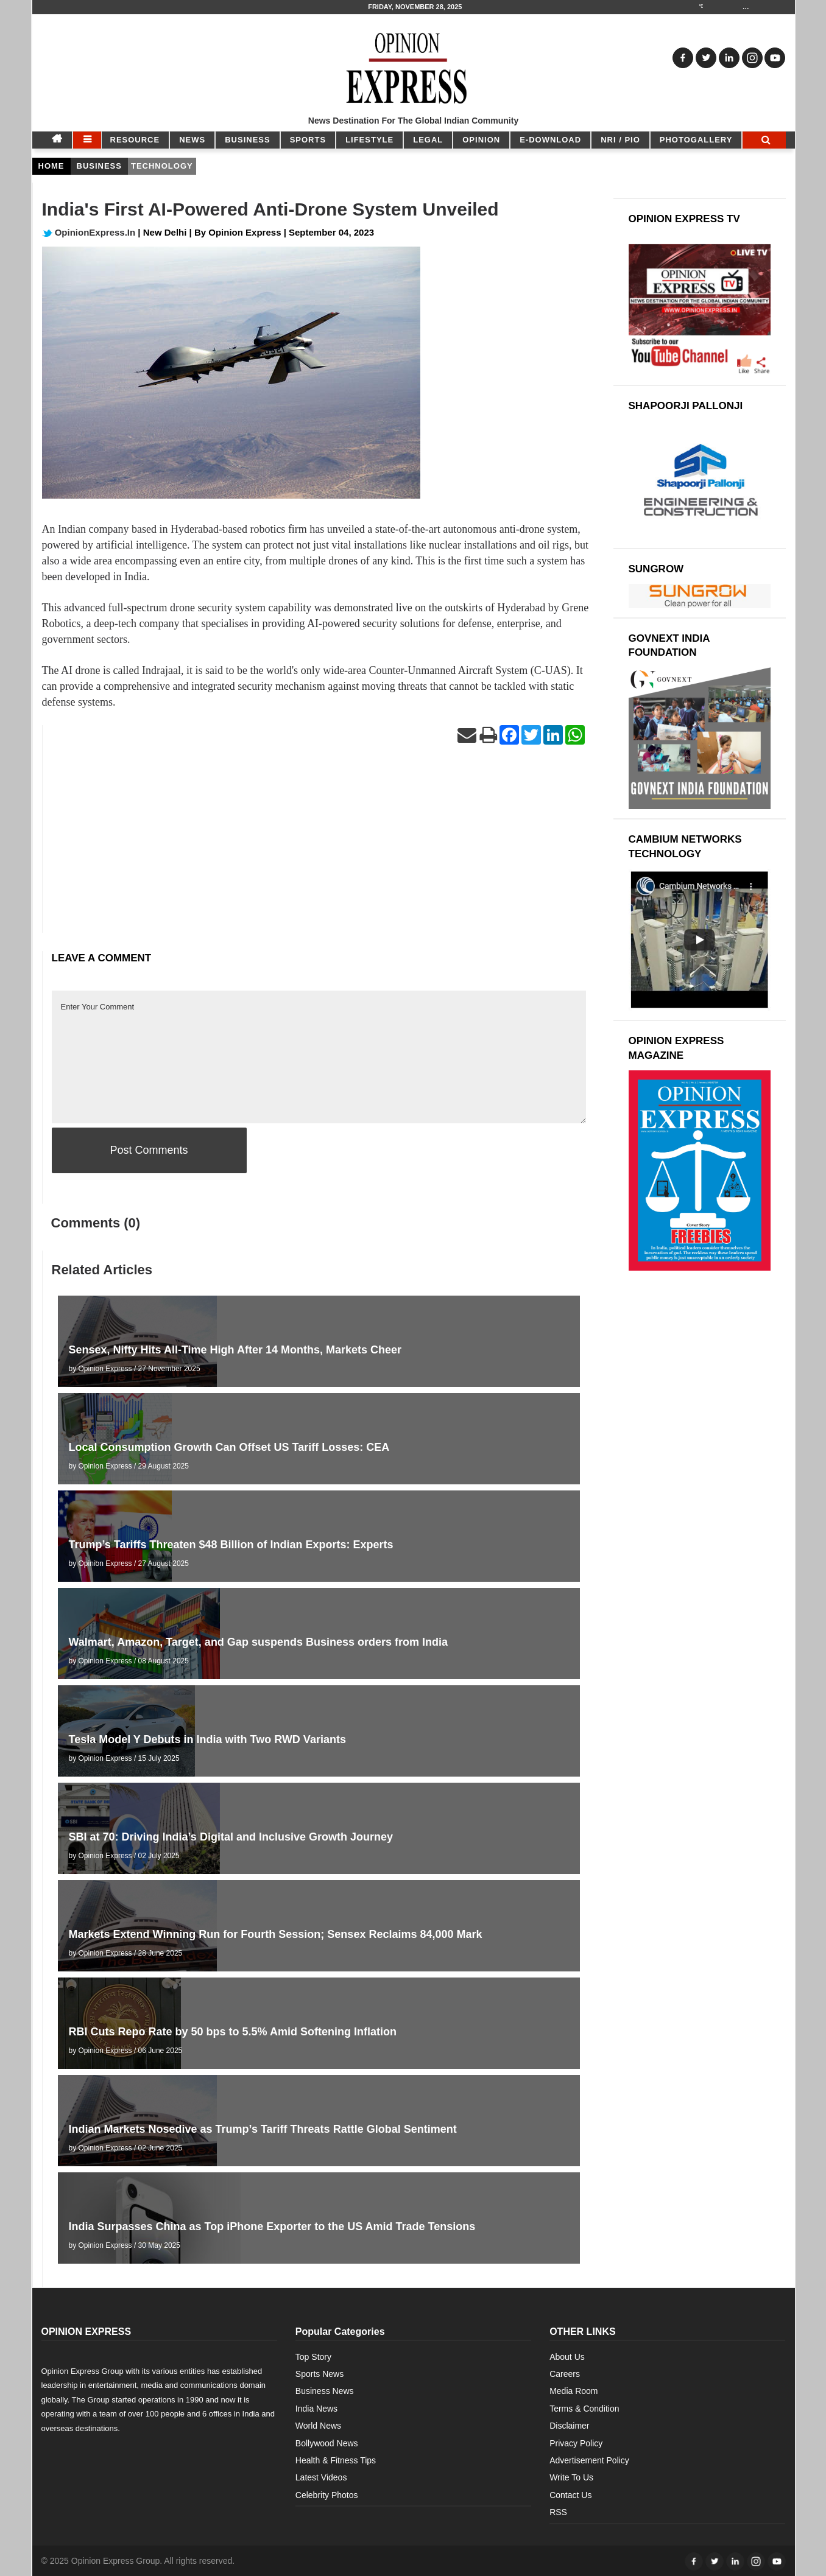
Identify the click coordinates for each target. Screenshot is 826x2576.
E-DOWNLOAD (550, 139)
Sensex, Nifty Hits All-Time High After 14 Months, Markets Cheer (235, 1350)
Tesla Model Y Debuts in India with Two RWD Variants (207, 1739)
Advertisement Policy (589, 2460)
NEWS (192, 139)
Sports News (319, 2374)
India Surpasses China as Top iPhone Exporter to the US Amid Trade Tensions (272, 2226)
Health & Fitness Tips (335, 2460)
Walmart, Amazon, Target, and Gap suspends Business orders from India (258, 1642)
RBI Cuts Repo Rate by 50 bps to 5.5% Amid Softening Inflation (233, 2032)
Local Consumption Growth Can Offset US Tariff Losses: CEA (229, 1447)
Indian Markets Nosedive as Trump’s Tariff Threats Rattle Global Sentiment (263, 2129)
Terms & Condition (584, 2408)
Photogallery (696, 139)
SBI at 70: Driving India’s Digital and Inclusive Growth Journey (231, 1837)
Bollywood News (326, 2443)
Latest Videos (321, 2477)
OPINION (481, 139)
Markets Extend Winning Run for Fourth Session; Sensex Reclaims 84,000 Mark (275, 1934)
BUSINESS (247, 139)
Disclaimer (569, 2425)
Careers (564, 2374)
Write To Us (571, 2477)
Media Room (573, 2391)
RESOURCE (135, 139)
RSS (558, 2512)
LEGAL (428, 139)
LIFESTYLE (369, 139)
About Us (567, 2357)
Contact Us (570, 2495)
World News (318, 2425)
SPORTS (308, 139)
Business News (324, 2391)
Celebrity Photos (326, 2495)
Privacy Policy (575, 2443)
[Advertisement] (319, 847)
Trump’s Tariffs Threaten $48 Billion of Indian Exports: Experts (231, 1545)
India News (316, 2408)
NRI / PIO (620, 139)
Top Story (313, 2357)
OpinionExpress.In (89, 232)
